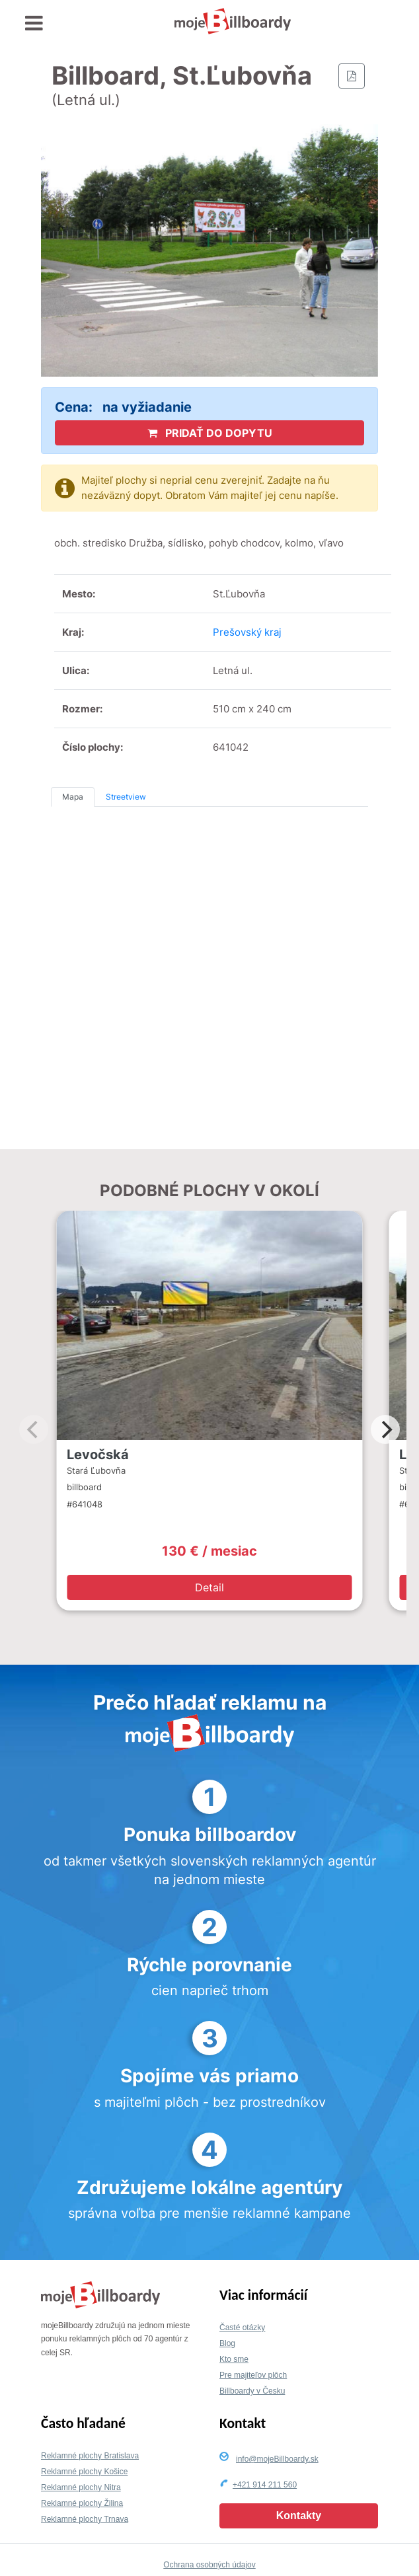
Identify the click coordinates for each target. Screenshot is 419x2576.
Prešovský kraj (247, 632)
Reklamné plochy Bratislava (90, 2455)
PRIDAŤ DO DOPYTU (209, 432)
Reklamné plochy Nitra (81, 2487)
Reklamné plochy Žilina (82, 2503)
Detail (209, 1587)
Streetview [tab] (126, 797)
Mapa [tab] (72, 797)
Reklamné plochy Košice (84, 2471)
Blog (227, 2343)
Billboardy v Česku (252, 2391)
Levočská (98, 1454)
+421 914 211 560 (265, 2484)
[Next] (385, 1429)
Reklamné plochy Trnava (84, 2519)
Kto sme (233, 2359)
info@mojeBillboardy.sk (277, 2459)
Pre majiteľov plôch (253, 2375)
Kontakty (298, 2515)
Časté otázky (242, 2327)
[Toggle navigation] (34, 23)
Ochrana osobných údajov (209, 2564)
